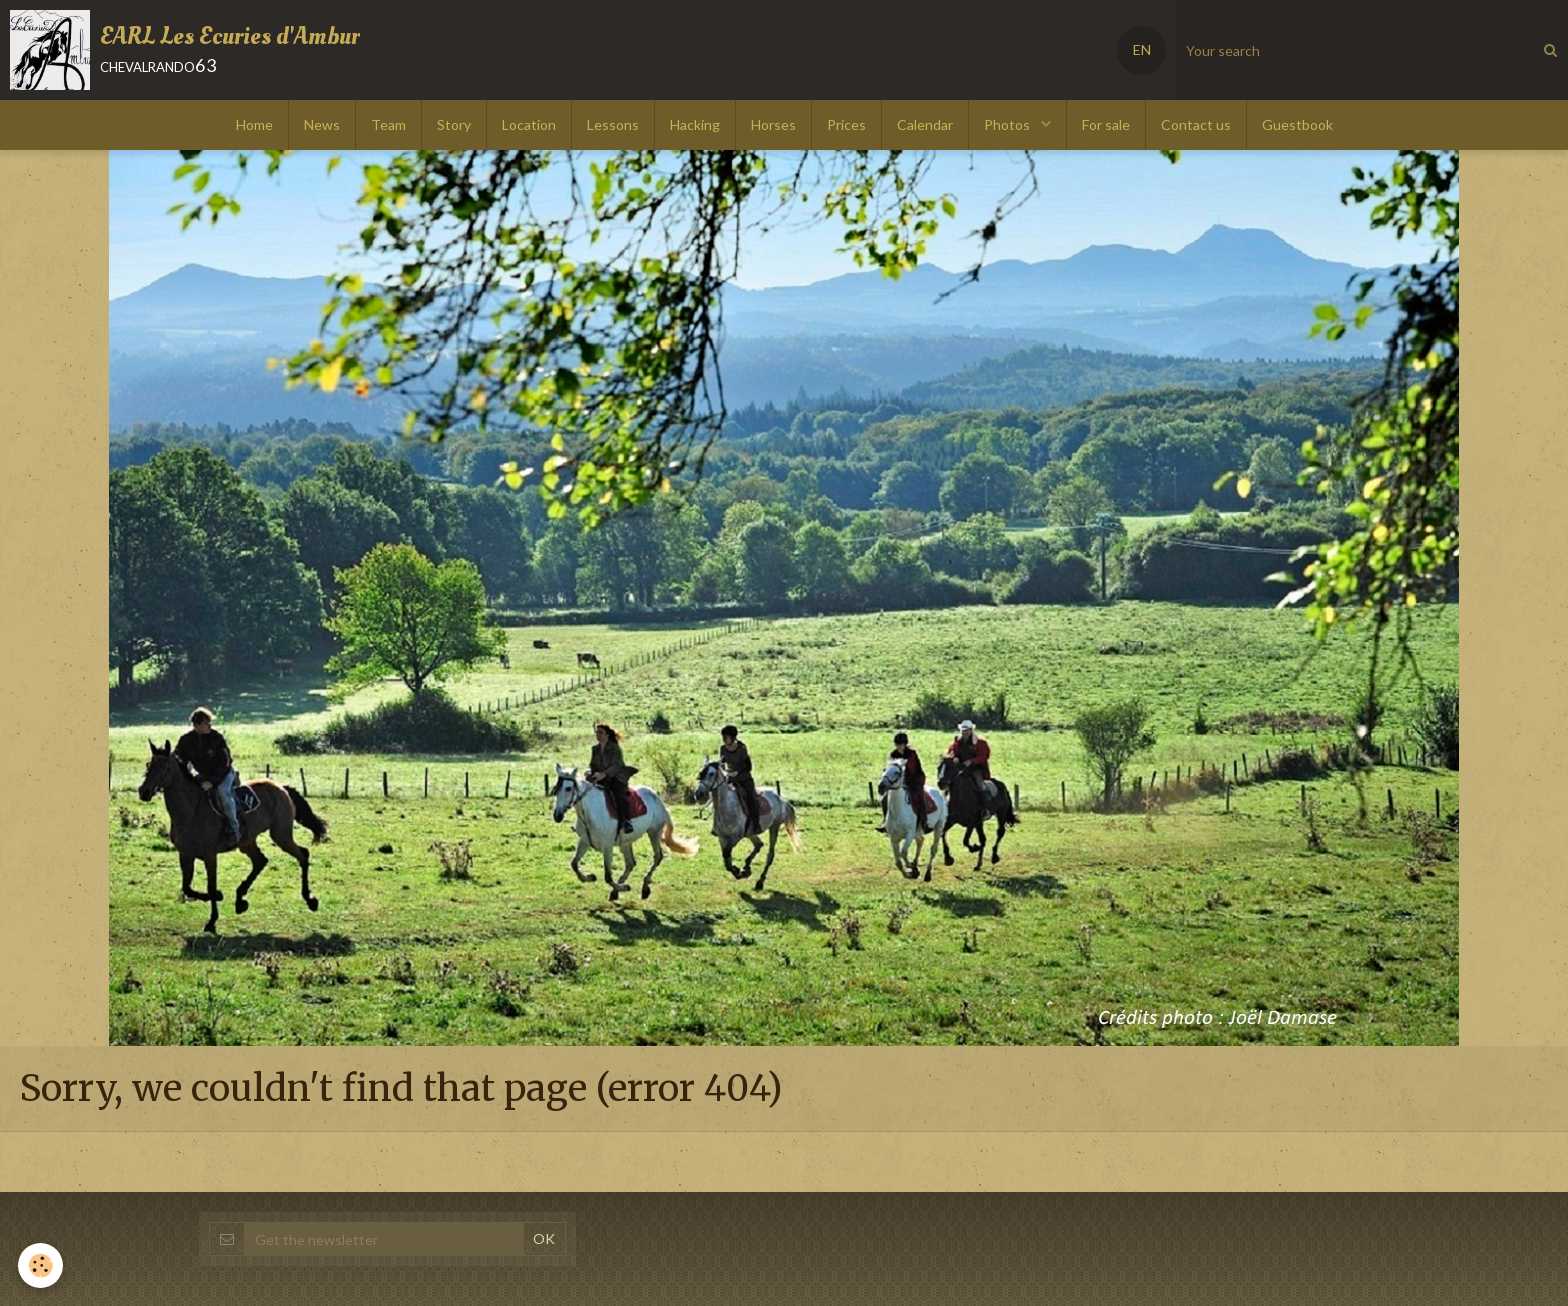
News (322, 124)
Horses (773, 124)
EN (1142, 49)
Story (454, 124)
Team (388, 124)
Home (254, 124)
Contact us (1196, 124)
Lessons (613, 124)
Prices (846, 124)
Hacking (695, 124)
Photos (1008, 124)
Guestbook (1297, 124)
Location (529, 124)
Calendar (925, 124)
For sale (1106, 124)
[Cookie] (42, 1264)
